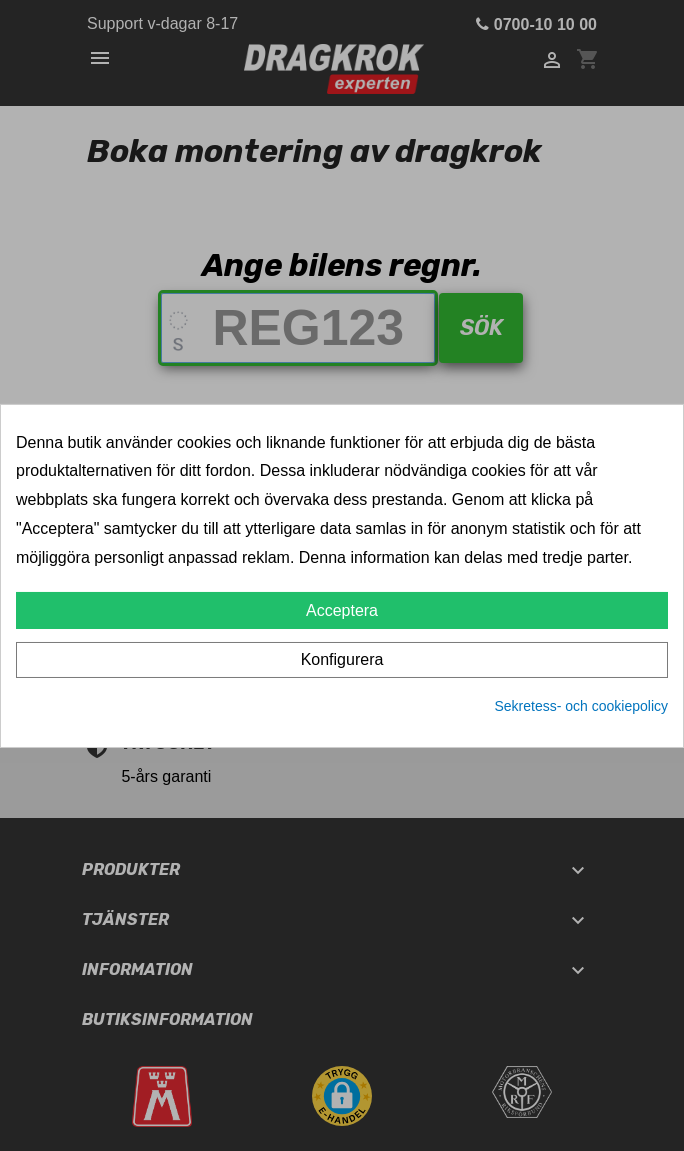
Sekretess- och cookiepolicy (581, 706)
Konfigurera (342, 659)
